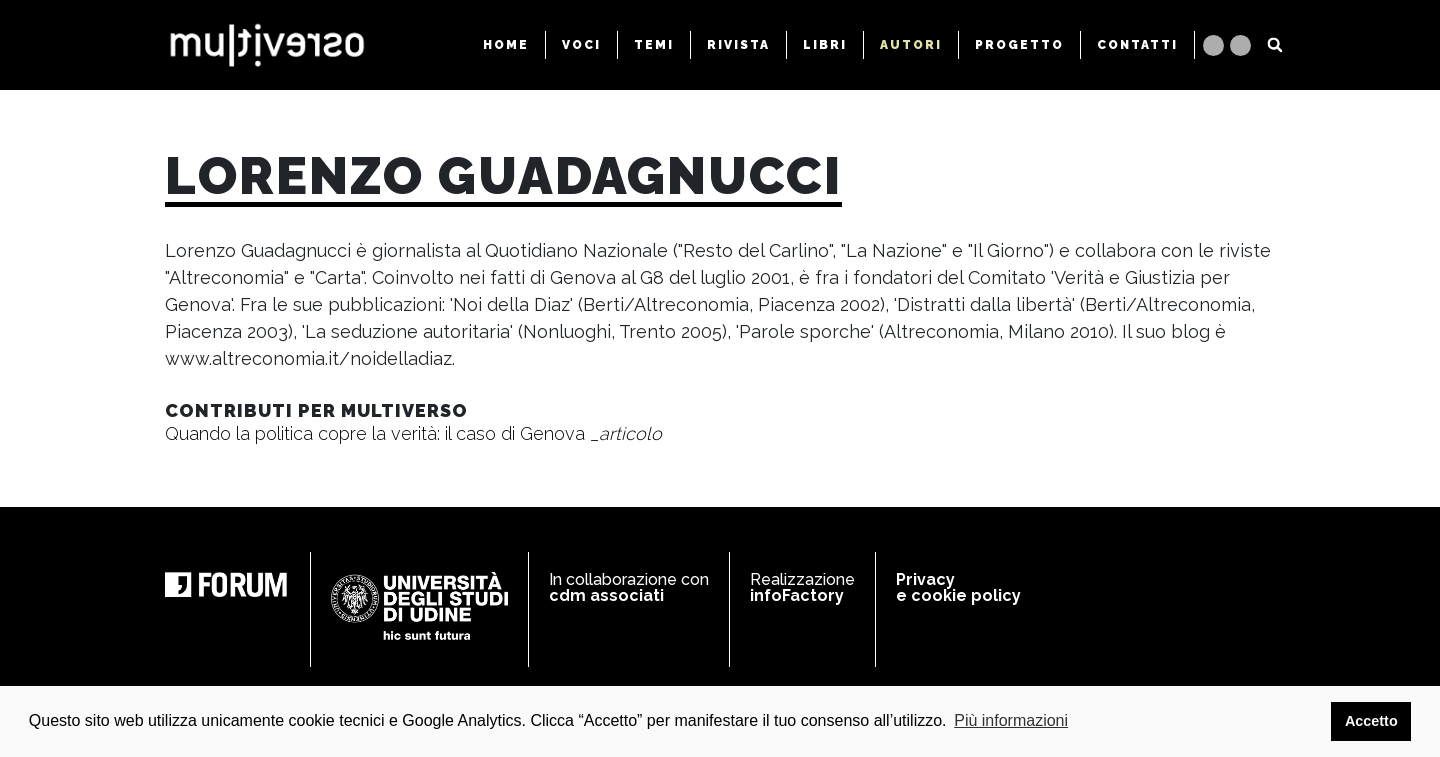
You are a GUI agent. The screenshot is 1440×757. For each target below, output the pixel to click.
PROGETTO (1019, 45)
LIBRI (825, 45)
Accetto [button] (1371, 721)
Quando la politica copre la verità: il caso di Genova (413, 433)
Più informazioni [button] (1011, 720)
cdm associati (606, 595)
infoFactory (797, 595)
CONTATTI (1137, 45)
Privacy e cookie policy (958, 587)
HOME (506, 45)
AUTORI (911, 45)
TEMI (654, 45)
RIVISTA (738, 45)
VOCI (581, 45)
